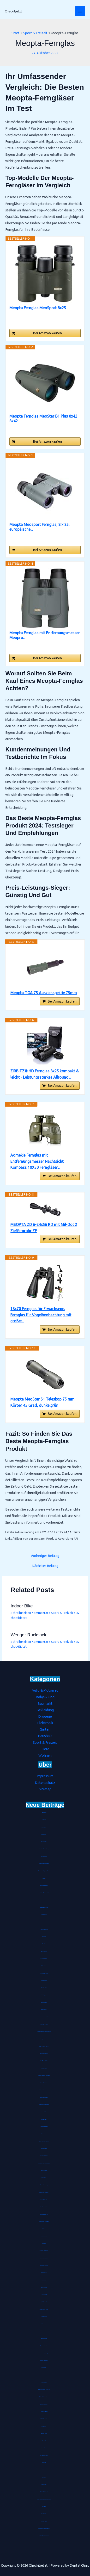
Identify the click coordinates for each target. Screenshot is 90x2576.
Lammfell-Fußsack (44, 2287)
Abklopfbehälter (44, 1965)
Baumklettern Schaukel (44, 2258)
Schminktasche (44, 2367)
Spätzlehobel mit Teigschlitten (44, 2141)
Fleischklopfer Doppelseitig (44, 1863)
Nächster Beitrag (45, 1566)
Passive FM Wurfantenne (44, 2331)
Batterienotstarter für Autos (44, 2375)
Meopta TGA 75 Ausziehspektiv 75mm (43, 993)
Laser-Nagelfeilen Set (44, 2214)
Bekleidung (45, 1710)
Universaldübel (44, 2382)
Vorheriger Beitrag (45, 1556)
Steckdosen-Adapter (44, 2206)
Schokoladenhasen (44, 1958)
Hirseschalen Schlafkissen (44, 2155)
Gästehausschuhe (44, 2134)
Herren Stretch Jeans (44, 2199)
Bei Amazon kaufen (47, 333)
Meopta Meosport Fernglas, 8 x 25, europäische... (39, 526)
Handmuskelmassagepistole (44, 2396)
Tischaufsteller (44, 2112)
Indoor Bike (22, 1605)
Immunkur (44, 2280)
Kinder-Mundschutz (44, 2082)
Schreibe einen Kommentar (29, 1612)
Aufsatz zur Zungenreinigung (44, 2535)
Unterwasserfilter (44, 2272)
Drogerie (45, 1716)
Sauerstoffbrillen (44, 1951)
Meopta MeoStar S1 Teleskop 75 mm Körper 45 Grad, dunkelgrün (42, 1402)
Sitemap (45, 1789)
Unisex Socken (44, 2316)
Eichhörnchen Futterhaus (44, 2090)
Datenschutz (45, 1783)
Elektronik (45, 1723)
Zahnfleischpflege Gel (44, 2491)
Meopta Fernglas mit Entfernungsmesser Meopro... (44, 635)
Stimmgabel (44, 1936)
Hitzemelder (44, 2462)
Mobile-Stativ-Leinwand (44, 2024)
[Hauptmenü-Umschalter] (80, 11)
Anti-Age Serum (44, 2433)
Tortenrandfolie (44, 2323)
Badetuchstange (44, 2009)
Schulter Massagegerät (44, 1885)
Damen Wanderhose (44, 2404)
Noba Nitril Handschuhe (44, 1929)
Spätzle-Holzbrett (44, 2301)
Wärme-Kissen (44, 2177)
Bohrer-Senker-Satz (44, 2294)
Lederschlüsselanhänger (44, 2265)
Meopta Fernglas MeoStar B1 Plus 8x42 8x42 (43, 418)
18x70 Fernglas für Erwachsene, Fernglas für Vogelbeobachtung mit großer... (40, 1315)
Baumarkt (45, 1703)
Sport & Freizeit (62, 1612)
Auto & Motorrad (45, 1690)
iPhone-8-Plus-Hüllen (44, 2455)
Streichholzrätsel (44, 1987)
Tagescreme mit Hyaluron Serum (43, 1870)
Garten (45, 1729)
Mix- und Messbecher (44, 2360)
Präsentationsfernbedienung (44, 1848)
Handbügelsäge (44, 1841)
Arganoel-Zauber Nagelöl (43, 2046)
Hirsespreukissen (44, 2148)
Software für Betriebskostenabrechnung (44, 2031)
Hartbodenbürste (44, 2338)
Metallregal (44, 1900)
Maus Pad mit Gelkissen (44, 2345)
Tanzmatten (44, 1943)
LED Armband (44, 2426)
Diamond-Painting (44, 2448)
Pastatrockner (44, 1812)
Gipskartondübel (44, 2236)
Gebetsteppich (44, 2068)
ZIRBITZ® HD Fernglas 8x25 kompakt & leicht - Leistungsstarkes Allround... (44, 1074)
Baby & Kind (45, 1697)
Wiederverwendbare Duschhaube (44, 1922)
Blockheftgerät (44, 2002)
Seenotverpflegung (44, 2353)
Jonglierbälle (44, 1834)
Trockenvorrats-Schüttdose (43, 2192)
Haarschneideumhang (44, 2184)
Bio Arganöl (44, 1878)
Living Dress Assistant (44, 2126)
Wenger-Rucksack (28, 1634)
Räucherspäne (44, 2477)
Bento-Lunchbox (44, 1856)
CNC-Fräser (44, 2228)
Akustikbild (44, 2440)
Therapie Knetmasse (44, 2039)
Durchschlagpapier (44, 1995)
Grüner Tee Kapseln (44, 2411)
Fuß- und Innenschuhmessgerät (43, 2528)
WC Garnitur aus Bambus (44, 1973)
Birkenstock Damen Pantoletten (44, 2163)
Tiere (45, 1749)
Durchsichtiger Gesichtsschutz (44, 2104)
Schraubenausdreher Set (44, 1907)
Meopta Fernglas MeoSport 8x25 (37, 308)
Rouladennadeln (44, 1980)
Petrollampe (44, 2506)
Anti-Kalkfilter (44, 2484)
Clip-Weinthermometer (44, 2309)
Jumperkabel (44, 2243)
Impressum (45, 1776)
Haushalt (45, 1736)
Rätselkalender (44, 1914)
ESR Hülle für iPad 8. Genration (44, 2389)
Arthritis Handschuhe (44, 2418)
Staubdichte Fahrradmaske (44, 2250)
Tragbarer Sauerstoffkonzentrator (44, 2075)
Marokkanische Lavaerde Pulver (44, 2017)
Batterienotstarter (44, 2170)
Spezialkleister (44, 2513)
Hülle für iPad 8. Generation (44, 2221)
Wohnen (45, 1755)
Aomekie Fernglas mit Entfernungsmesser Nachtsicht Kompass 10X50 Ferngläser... (37, 1161)
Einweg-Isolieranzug (44, 2097)
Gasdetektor (44, 2470)
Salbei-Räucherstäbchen (44, 2060)
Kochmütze (44, 1819)
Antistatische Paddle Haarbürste (44, 1892)
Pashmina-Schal (44, 1827)
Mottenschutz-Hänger (44, 2053)
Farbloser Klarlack (44, 2521)
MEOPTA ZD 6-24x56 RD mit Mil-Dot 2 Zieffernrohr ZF (43, 1227)
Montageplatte (44, 2119)
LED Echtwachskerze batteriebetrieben (44, 2499)
